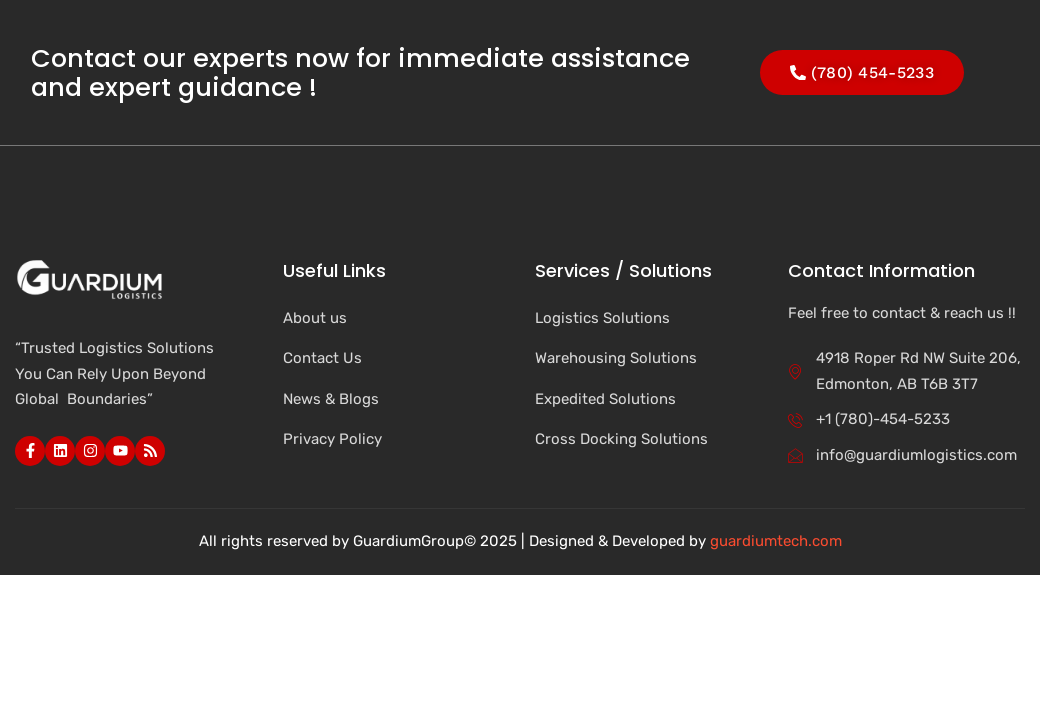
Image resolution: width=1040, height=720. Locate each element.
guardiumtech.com (776, 541)
